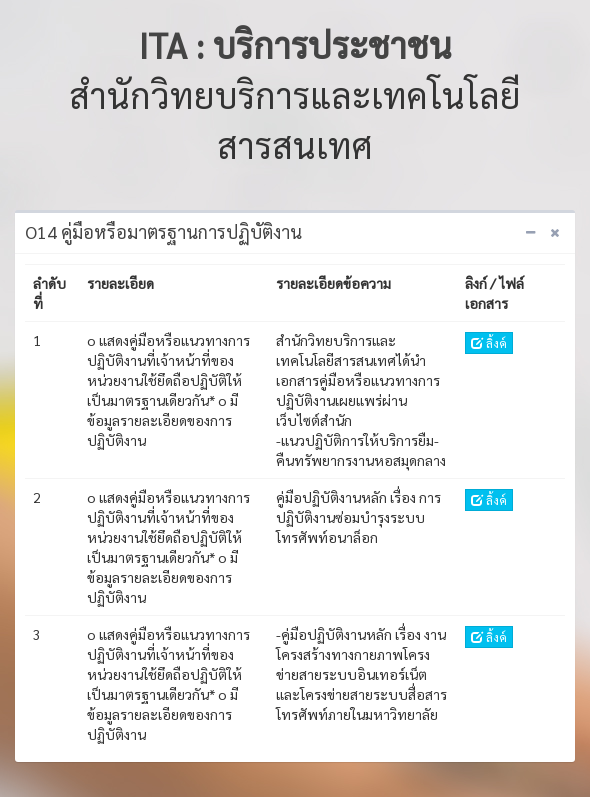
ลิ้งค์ (489, 343)
